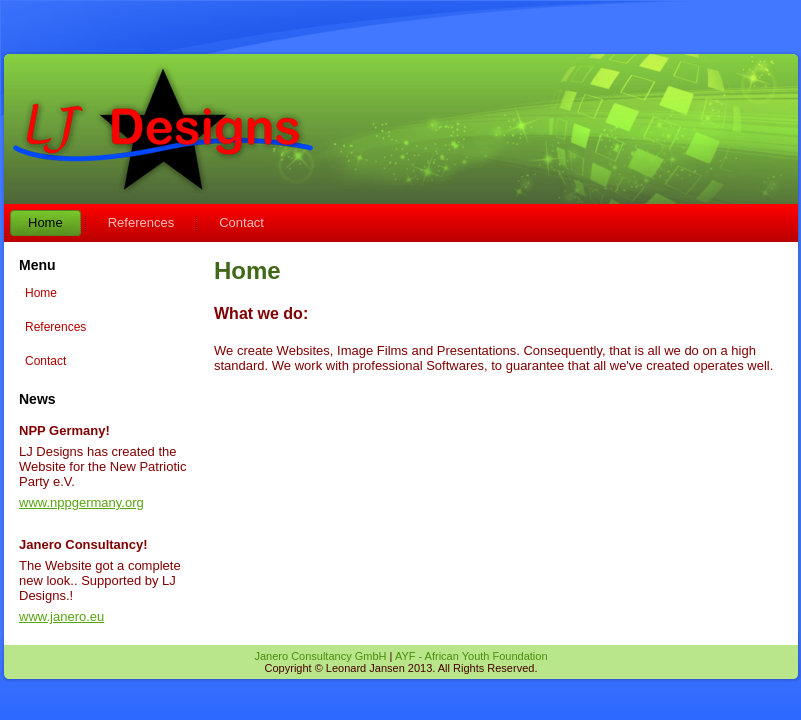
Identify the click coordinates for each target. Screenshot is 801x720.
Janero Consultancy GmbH (320, 656)
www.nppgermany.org (81, 502)
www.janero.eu (61, 616)
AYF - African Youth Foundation (471, 656)
